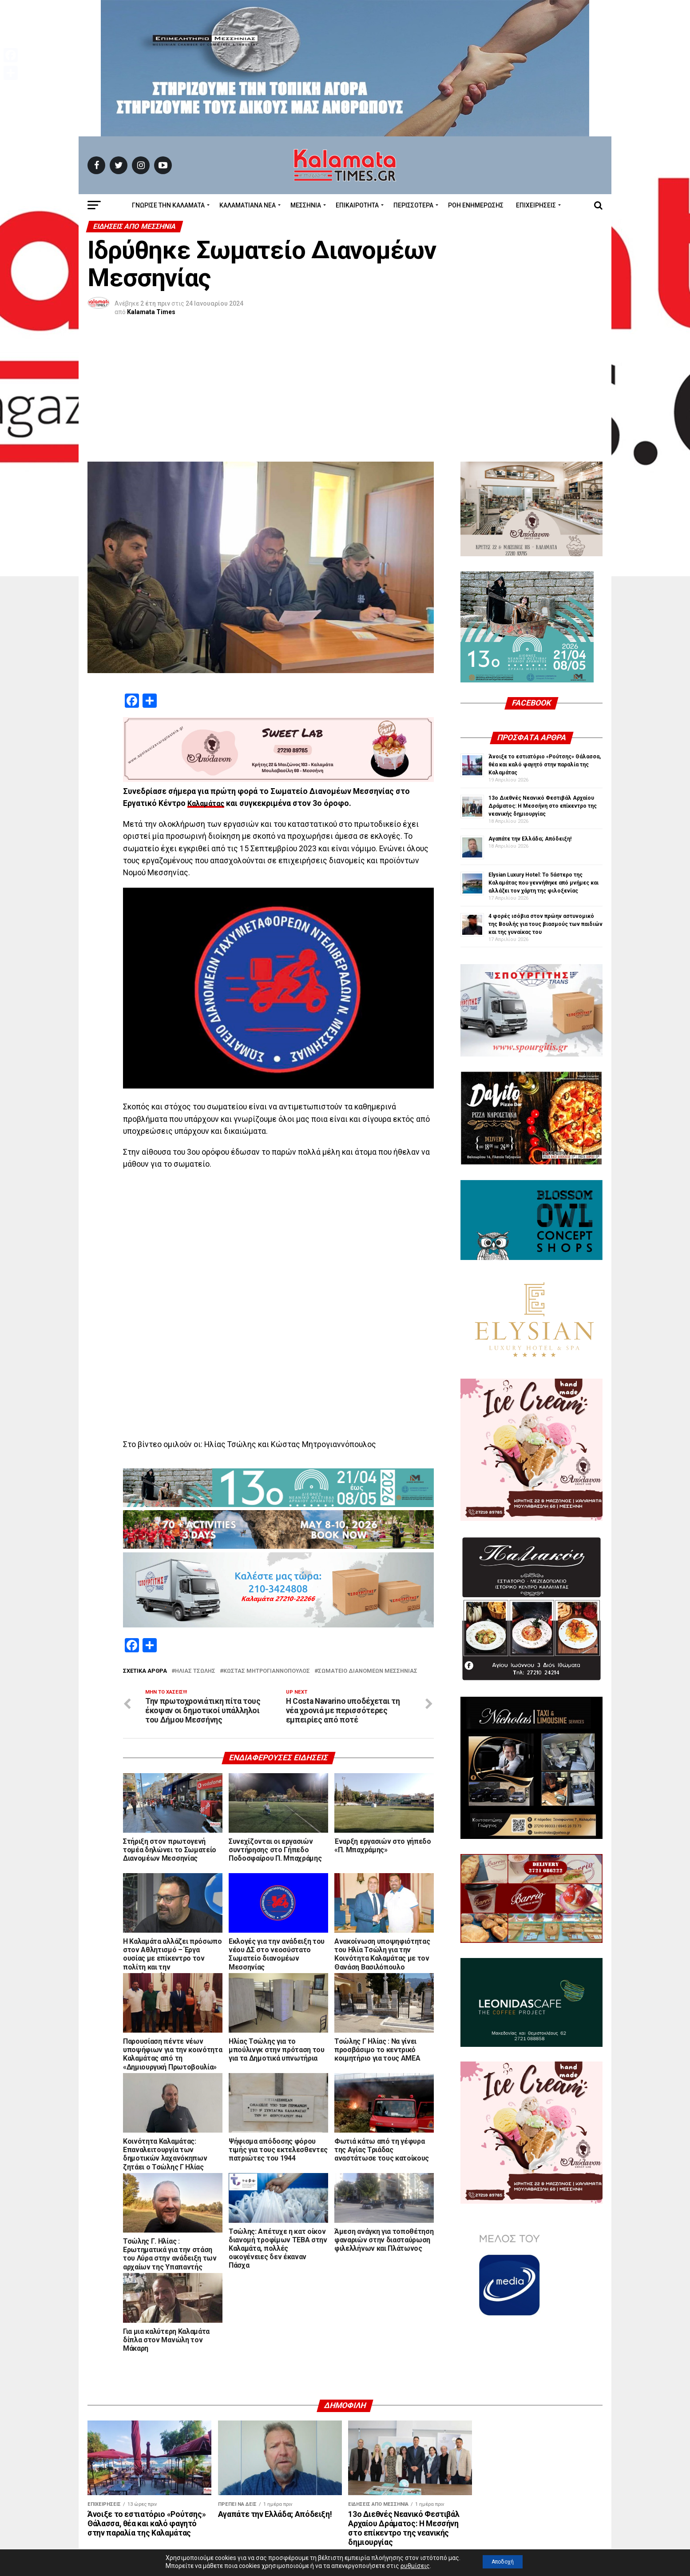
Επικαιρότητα (357, 205)
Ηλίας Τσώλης (195, 1671)
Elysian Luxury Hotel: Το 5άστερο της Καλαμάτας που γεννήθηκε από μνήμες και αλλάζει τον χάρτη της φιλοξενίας (543, 883)
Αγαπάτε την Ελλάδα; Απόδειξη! (529, 839)
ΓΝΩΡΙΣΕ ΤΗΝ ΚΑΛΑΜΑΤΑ (168, 205)
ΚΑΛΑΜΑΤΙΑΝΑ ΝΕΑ (247, 205)
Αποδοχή (503, 2562)
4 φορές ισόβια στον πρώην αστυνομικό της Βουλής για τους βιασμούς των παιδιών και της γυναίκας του (545, 924)
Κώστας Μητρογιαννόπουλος (266, 1671)
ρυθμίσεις (408, 2566)
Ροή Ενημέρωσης (476, 205)
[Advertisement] (345, 395)
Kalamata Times (151, 311)
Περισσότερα (413, 205)
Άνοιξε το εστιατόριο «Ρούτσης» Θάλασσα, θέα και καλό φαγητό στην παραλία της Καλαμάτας (544, 765)
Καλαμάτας (207, 803)
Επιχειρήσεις (536, 205)
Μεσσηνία (305, 205)
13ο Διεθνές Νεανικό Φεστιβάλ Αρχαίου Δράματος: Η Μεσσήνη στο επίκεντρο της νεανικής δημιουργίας (542, 806)
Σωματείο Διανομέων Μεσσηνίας (367, 1671)
